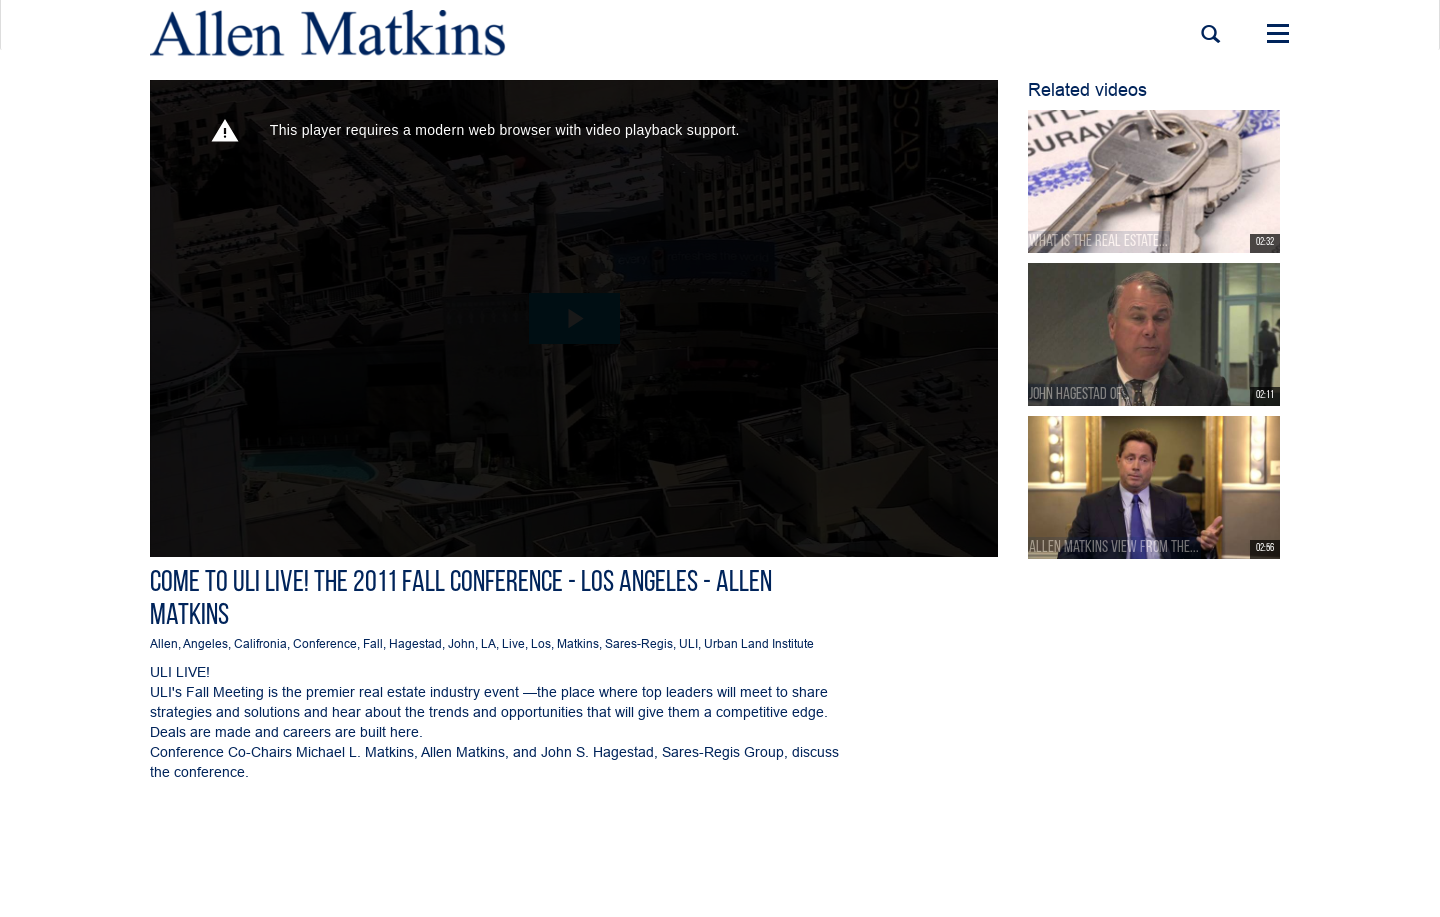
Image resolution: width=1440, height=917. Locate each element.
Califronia (260, 643)
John (461, 643)
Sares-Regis (639, 643)
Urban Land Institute (759, 643)
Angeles (205, 643)
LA (488, 643)
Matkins (578, 643)
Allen (164, 643)
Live (513, 643)
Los (541, 643)
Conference (325, 643)
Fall (373, 643)
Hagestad (415, 643)
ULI (688, 643)
